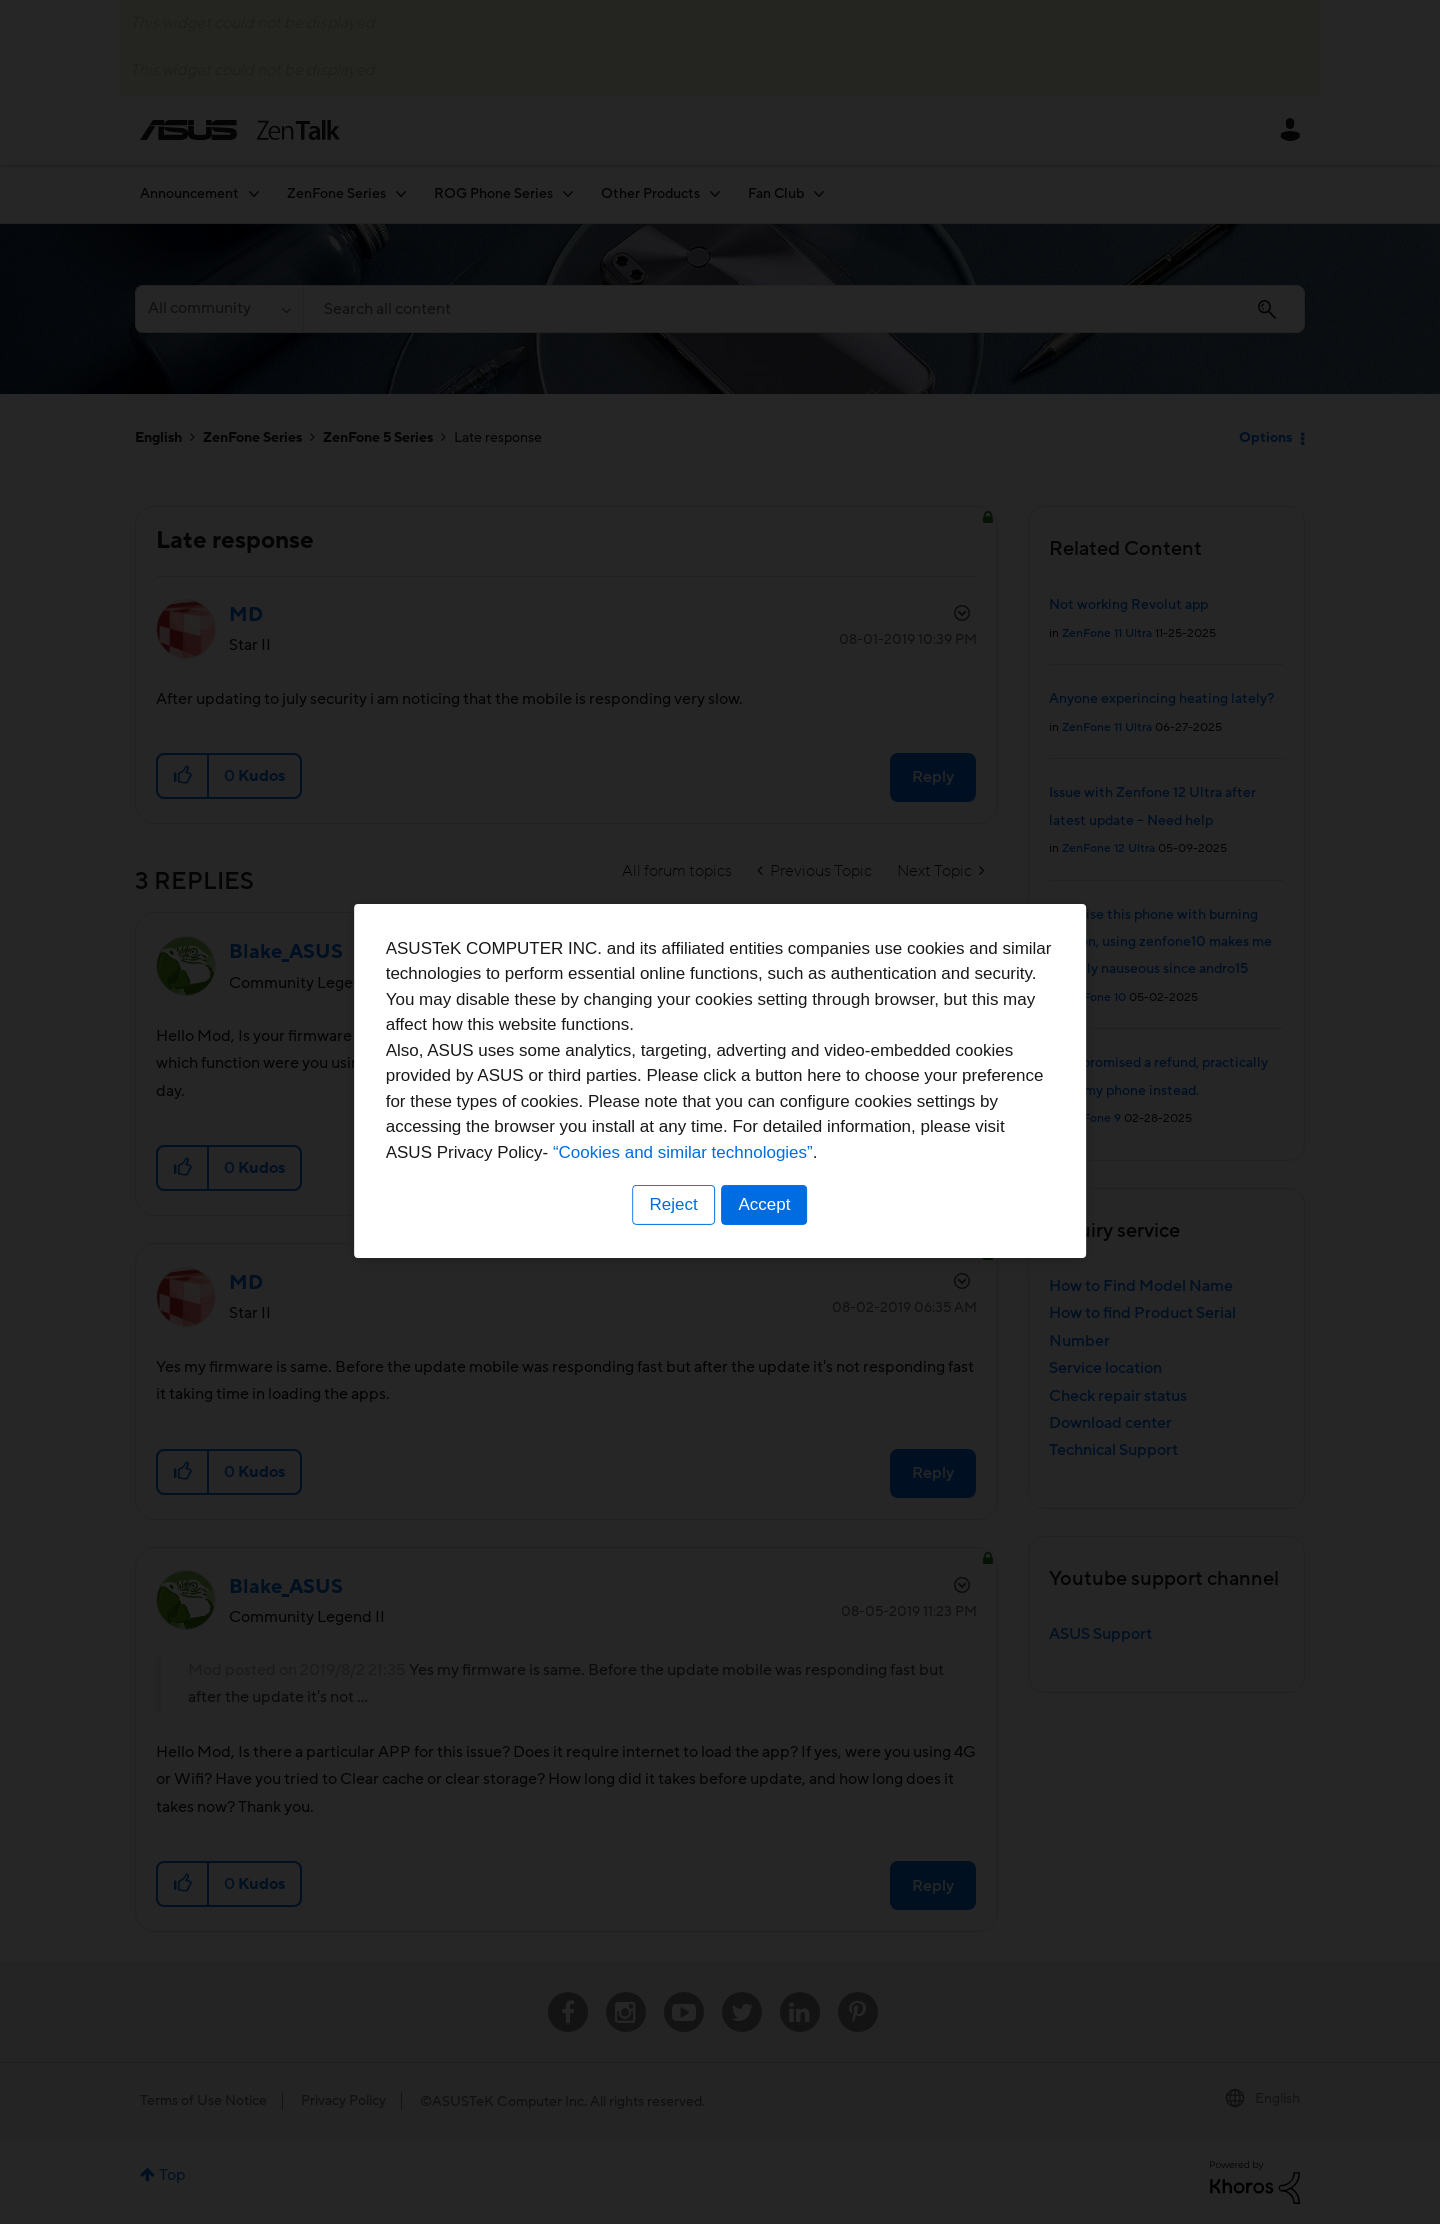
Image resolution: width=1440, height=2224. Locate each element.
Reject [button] (673, 1236)
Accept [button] (765, 1236)
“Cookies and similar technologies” (781, 1183)
